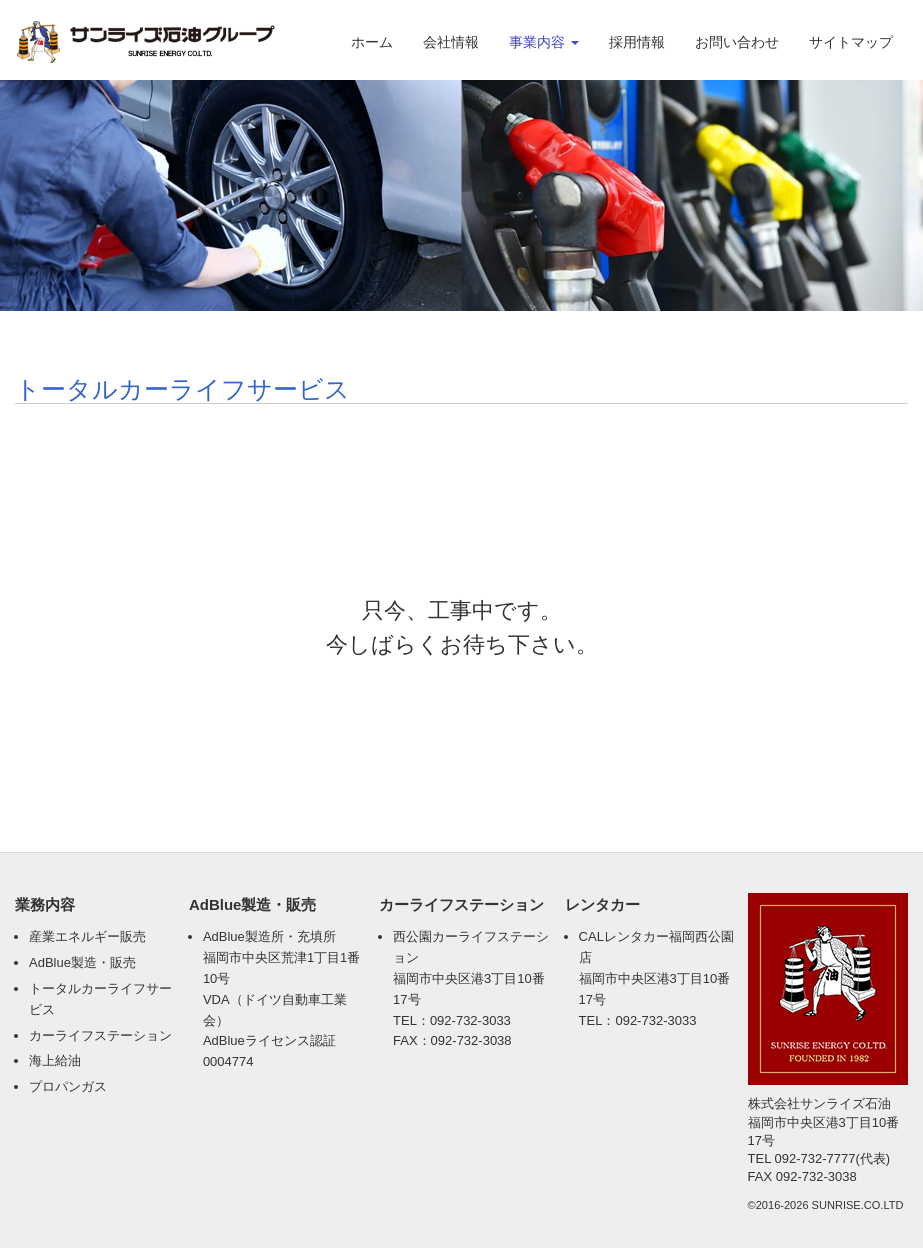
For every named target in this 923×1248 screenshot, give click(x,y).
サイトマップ (851, 42)
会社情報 (451, 42)
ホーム (372, 42)
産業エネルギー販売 (87, 936)
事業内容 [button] (544, 42)
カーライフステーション (100, 1035)
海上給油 (55, 1060)
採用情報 (637, 42)
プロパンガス (68, 1086)
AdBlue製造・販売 (82, 962)
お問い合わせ (737, 42)
